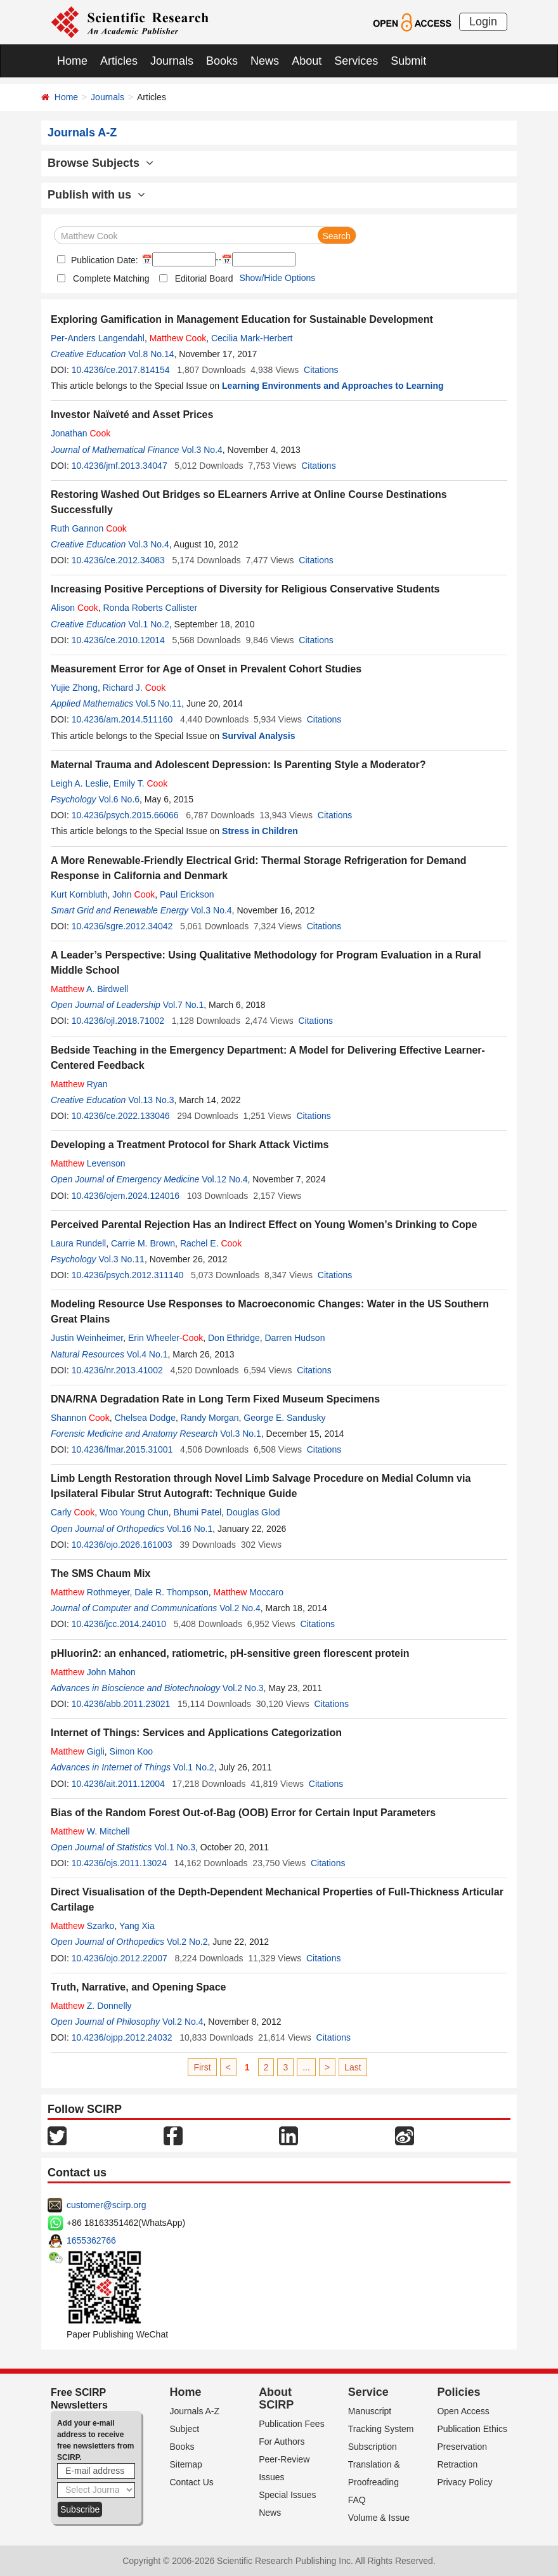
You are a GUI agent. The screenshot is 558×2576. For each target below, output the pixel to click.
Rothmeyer (90, 1592)
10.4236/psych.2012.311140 (128, 1275)
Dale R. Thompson (171, 1592)
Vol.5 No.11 (158, 703)
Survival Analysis (258, 736)
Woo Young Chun (134, 1512)
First (202, 2067)
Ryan (79, 1084)
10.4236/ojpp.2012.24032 (122, 2037)
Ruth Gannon (89, 528)
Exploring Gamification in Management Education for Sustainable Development (242, 319)
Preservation (462, 2447)
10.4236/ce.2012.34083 (118, 560)
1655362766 (91, 2240)
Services (356, 61)
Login (483, 21)
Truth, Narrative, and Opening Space (138, 1987)
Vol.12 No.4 (224, 1179)
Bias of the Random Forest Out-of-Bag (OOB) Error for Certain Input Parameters (243, 1812)
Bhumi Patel (197, 1512)
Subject (185, 2429)
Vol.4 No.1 (147, 1354)
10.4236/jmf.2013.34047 (119, 466)
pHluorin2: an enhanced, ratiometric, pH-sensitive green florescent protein (230, 1653)
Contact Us (192, 2482)
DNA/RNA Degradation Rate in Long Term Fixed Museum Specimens (215, 1399)
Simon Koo (131, 1751)
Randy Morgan (210, 1418)
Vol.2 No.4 (240, 1608)
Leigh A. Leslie (79, 783)
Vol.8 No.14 (151, 354)
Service (368, 2392)
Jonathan (80, 433)
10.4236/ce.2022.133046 (121, 1116)
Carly (72, 1512)
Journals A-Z (195, 2411)
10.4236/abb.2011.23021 (121, 1704)
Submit (408, 61)
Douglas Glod (253, 1512)
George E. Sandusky (284, 1418)
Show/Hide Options (277, 278)
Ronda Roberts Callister (150, 608)
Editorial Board (204, 278)
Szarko (82, 1926)
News (264, 61)
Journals (171, 61)
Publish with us (96, 194)
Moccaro (249, 1592)
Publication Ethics (472, 2429)
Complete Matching (111, 278)
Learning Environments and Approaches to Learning (333, 386)
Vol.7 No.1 (183, 1005)
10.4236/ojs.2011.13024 (119, 1863)
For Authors (281, 2441)
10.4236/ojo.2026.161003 (122, 1545)
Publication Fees (292, 2424)
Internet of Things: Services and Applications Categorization (196, 1732)
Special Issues (287, 2495)
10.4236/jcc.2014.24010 (119, 1624)
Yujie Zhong (74, 688)
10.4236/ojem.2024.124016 (125, 1196)
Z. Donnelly (91, 2006)
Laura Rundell (78, 1243)
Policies (458, 2392)
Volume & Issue (379, 2518)
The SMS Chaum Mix (100, 1573)
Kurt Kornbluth (79, 894)
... (306, 2067)
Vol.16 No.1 (189, 1529)
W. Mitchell (90, 1831)
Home (72, 61)
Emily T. (140, 783)
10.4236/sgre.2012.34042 (122, 926)
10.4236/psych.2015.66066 (125, 815)
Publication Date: (103, 260)
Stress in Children (260, 831)
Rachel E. (211, 1243)
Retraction (457, 2464)
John (133, 894)
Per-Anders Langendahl (98, 338)
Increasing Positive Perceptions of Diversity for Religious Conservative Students (245, 589)
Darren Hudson (294, 1338)
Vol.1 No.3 (174, 1847)
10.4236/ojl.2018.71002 (118, 1021)
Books (222, 61)
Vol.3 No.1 (240, 1434)
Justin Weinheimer (87, 1338)
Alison (74, 608)
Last (352, 2067)
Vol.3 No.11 (121, 1259)
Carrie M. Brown (143, 1243)
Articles (119, 61)
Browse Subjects (100, 163)
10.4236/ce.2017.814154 (121, 370)
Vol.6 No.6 (119, 799)
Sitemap (186, 2464)
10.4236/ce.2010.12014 (118, 640)
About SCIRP (276, 2398)
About (306, 61)
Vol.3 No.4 (202, 450)
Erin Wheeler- (165, 1338)
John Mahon (93, 1672)
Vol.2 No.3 (243, 1688)
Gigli (78, 1751)
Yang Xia (137, 1926)
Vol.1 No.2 (148, 624)
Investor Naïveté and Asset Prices (132, 414)
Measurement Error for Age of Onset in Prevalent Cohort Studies (206, 669)
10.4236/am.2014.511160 (122, 719)
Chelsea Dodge (145, 1418)
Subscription (372, 2447)
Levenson (88, 1163)
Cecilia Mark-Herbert (251, 338)
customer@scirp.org (106, 2205)
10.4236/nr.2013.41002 (117, 1370)
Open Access (463, 2411)
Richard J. (134, 688)
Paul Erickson (187, 894)
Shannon (80, 1418)
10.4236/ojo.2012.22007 (119, 1958)
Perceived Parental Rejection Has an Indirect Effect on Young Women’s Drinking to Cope (264, 1224)
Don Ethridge (234, 1338)
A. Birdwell (89, 989)
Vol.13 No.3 (151, 1100)
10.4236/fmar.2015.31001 (122, 1449)
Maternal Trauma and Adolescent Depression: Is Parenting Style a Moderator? (238, 764)
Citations (321, 370)
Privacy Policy (464, 2482)
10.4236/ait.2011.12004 (118, 1784)
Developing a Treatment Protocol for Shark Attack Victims (189, 1144)
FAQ (357, 2500)
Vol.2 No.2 (187, 1942)
